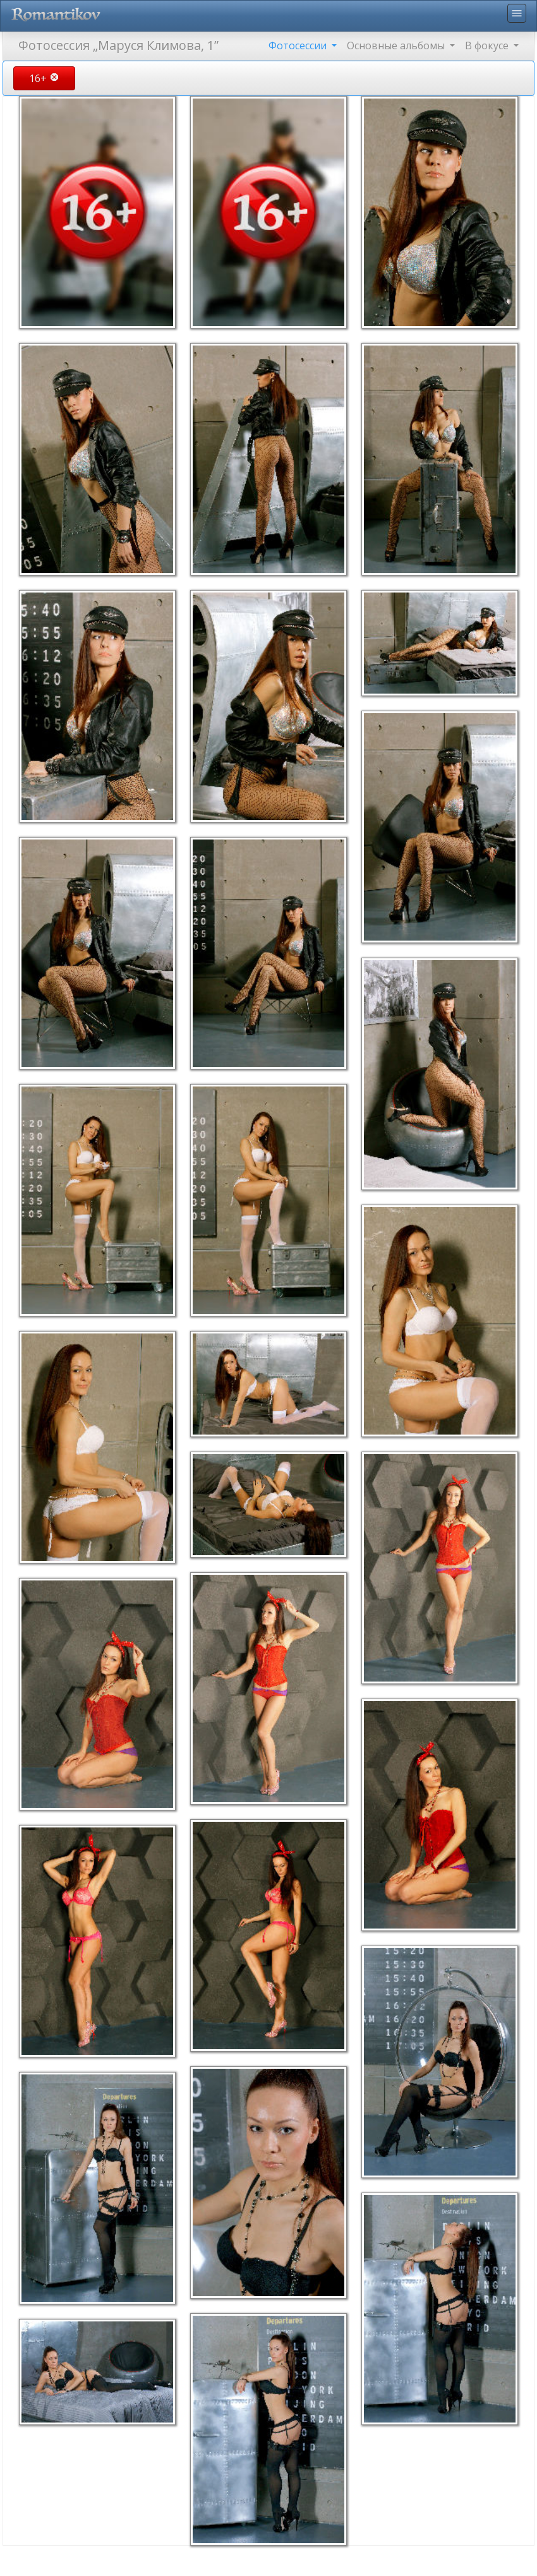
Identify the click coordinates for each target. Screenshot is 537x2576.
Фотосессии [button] (298, 45)
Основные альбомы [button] (397, 45)
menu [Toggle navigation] (516, 13)
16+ (44, 78)
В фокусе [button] (488, 45)
